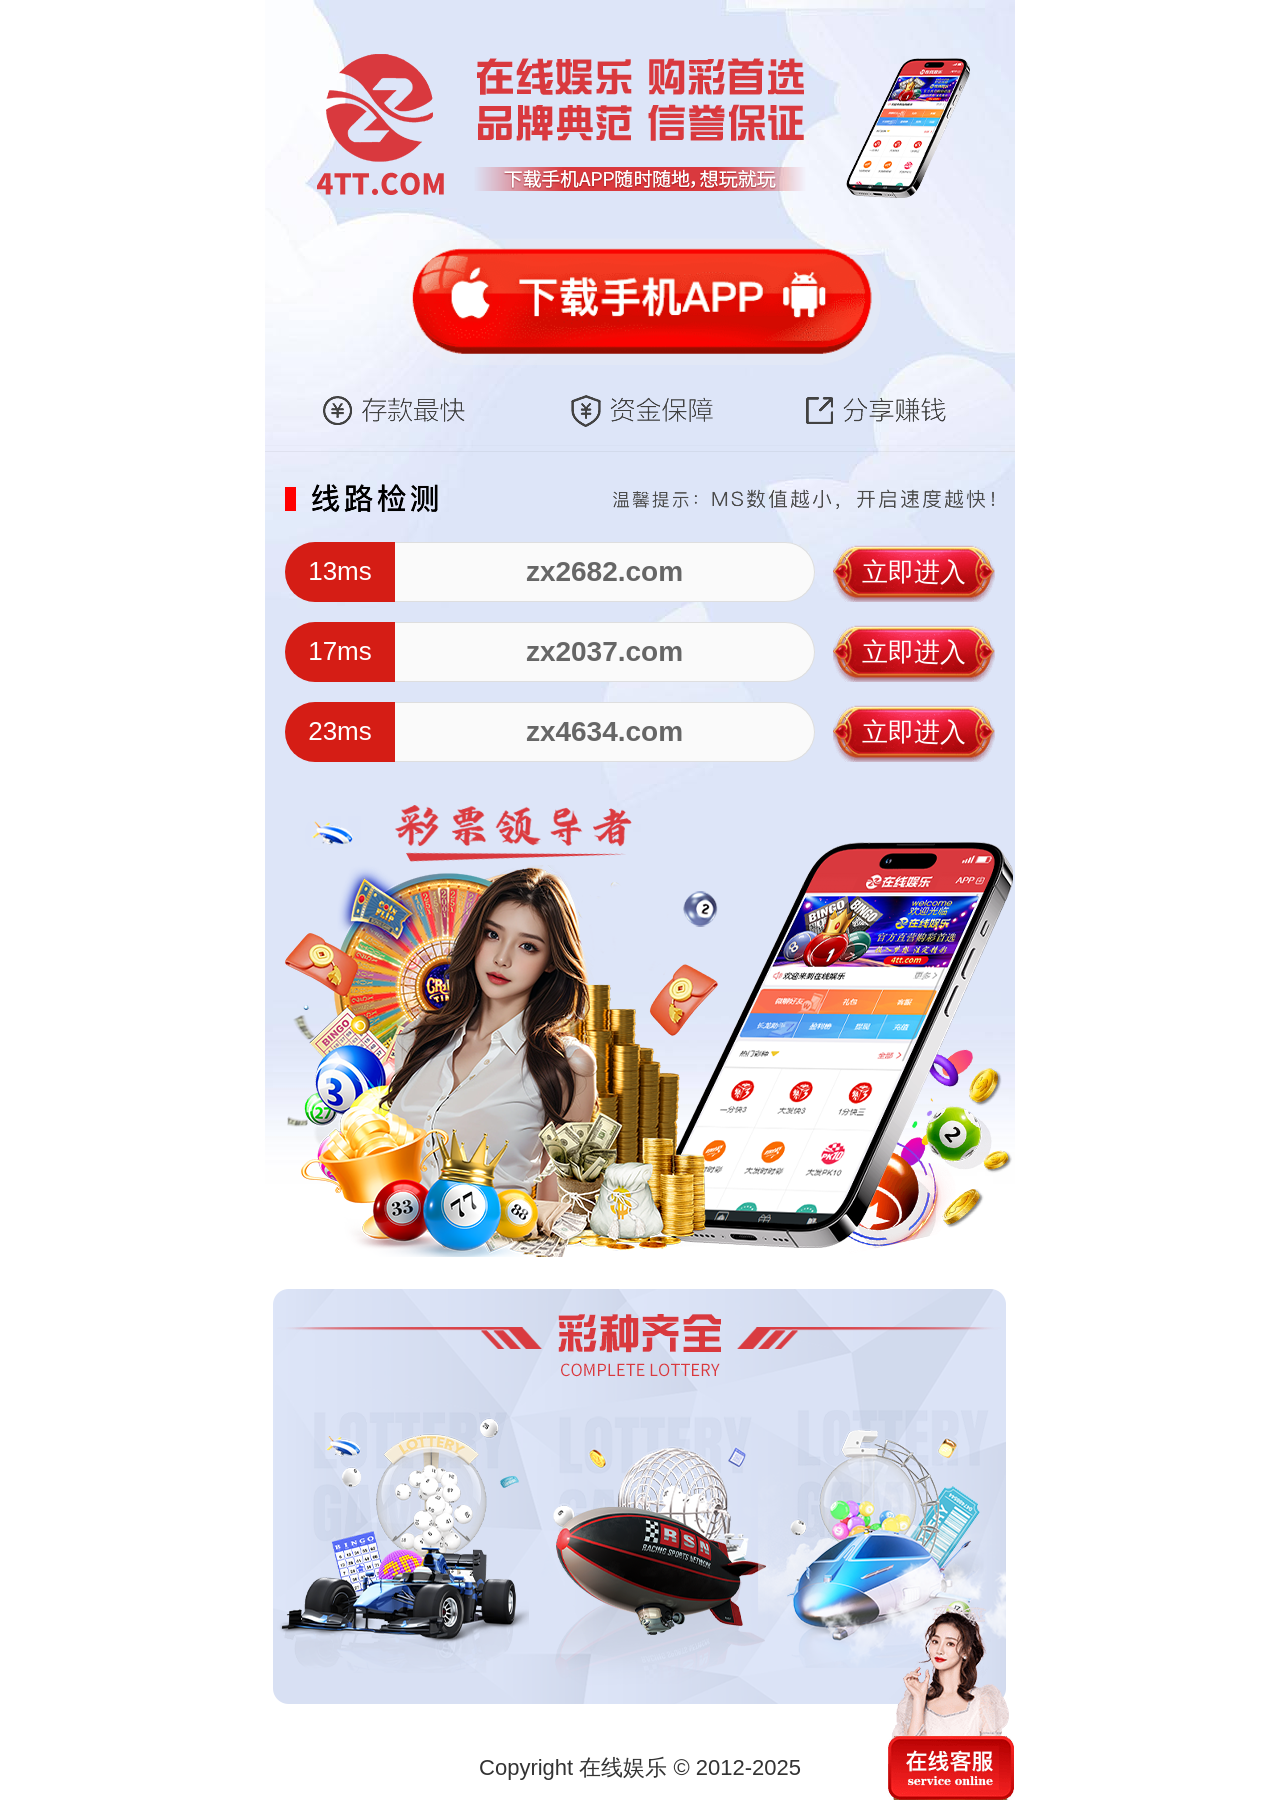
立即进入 (914, 572)
